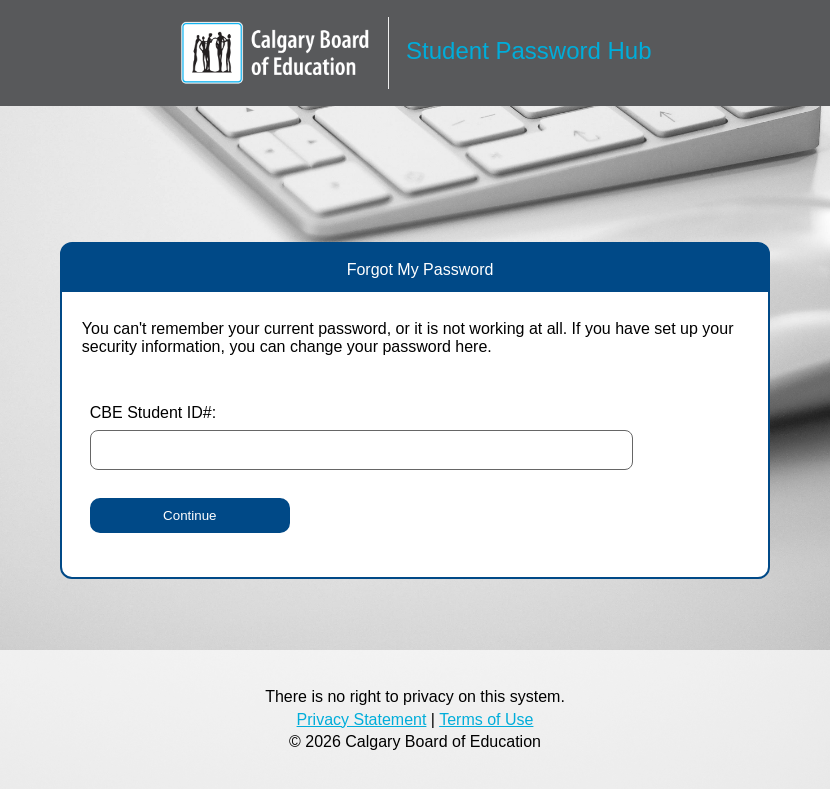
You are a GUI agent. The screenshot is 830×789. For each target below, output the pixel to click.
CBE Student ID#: (153, 412)
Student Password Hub (528, 50)
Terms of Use (486, 719)
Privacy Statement (362, 719)
